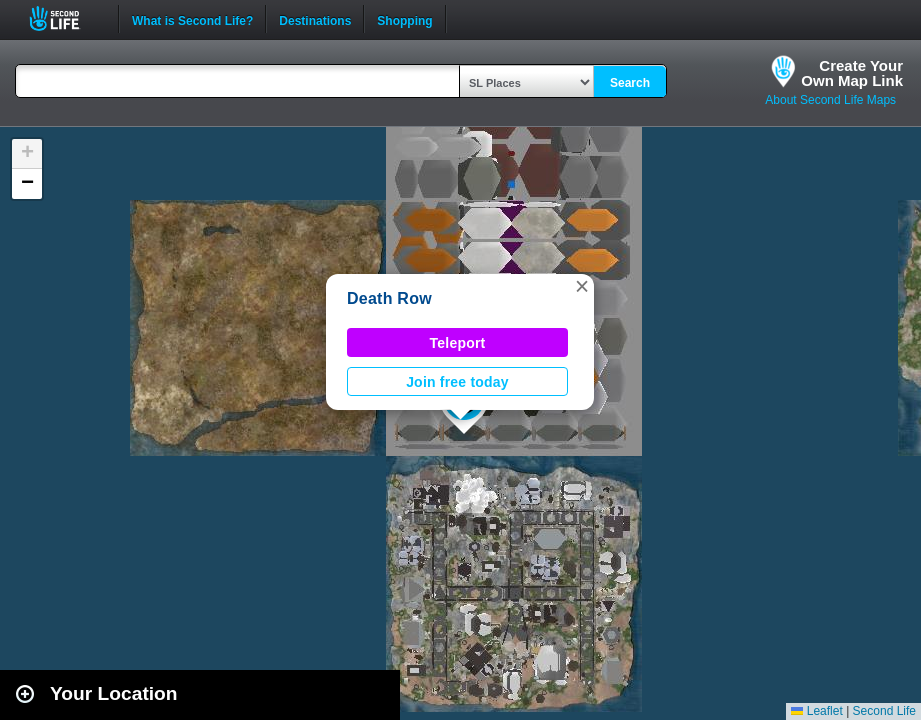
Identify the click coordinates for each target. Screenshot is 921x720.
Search (630, 83)
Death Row (389, 298)
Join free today (457, 382)
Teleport (458, 343)
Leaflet (816, 711)
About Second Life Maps (830, 100)
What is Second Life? (192, 19)
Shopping (404, 19)
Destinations (315, 19)
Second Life (65, 18)
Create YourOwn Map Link (852, 73)
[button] (582, 286)
